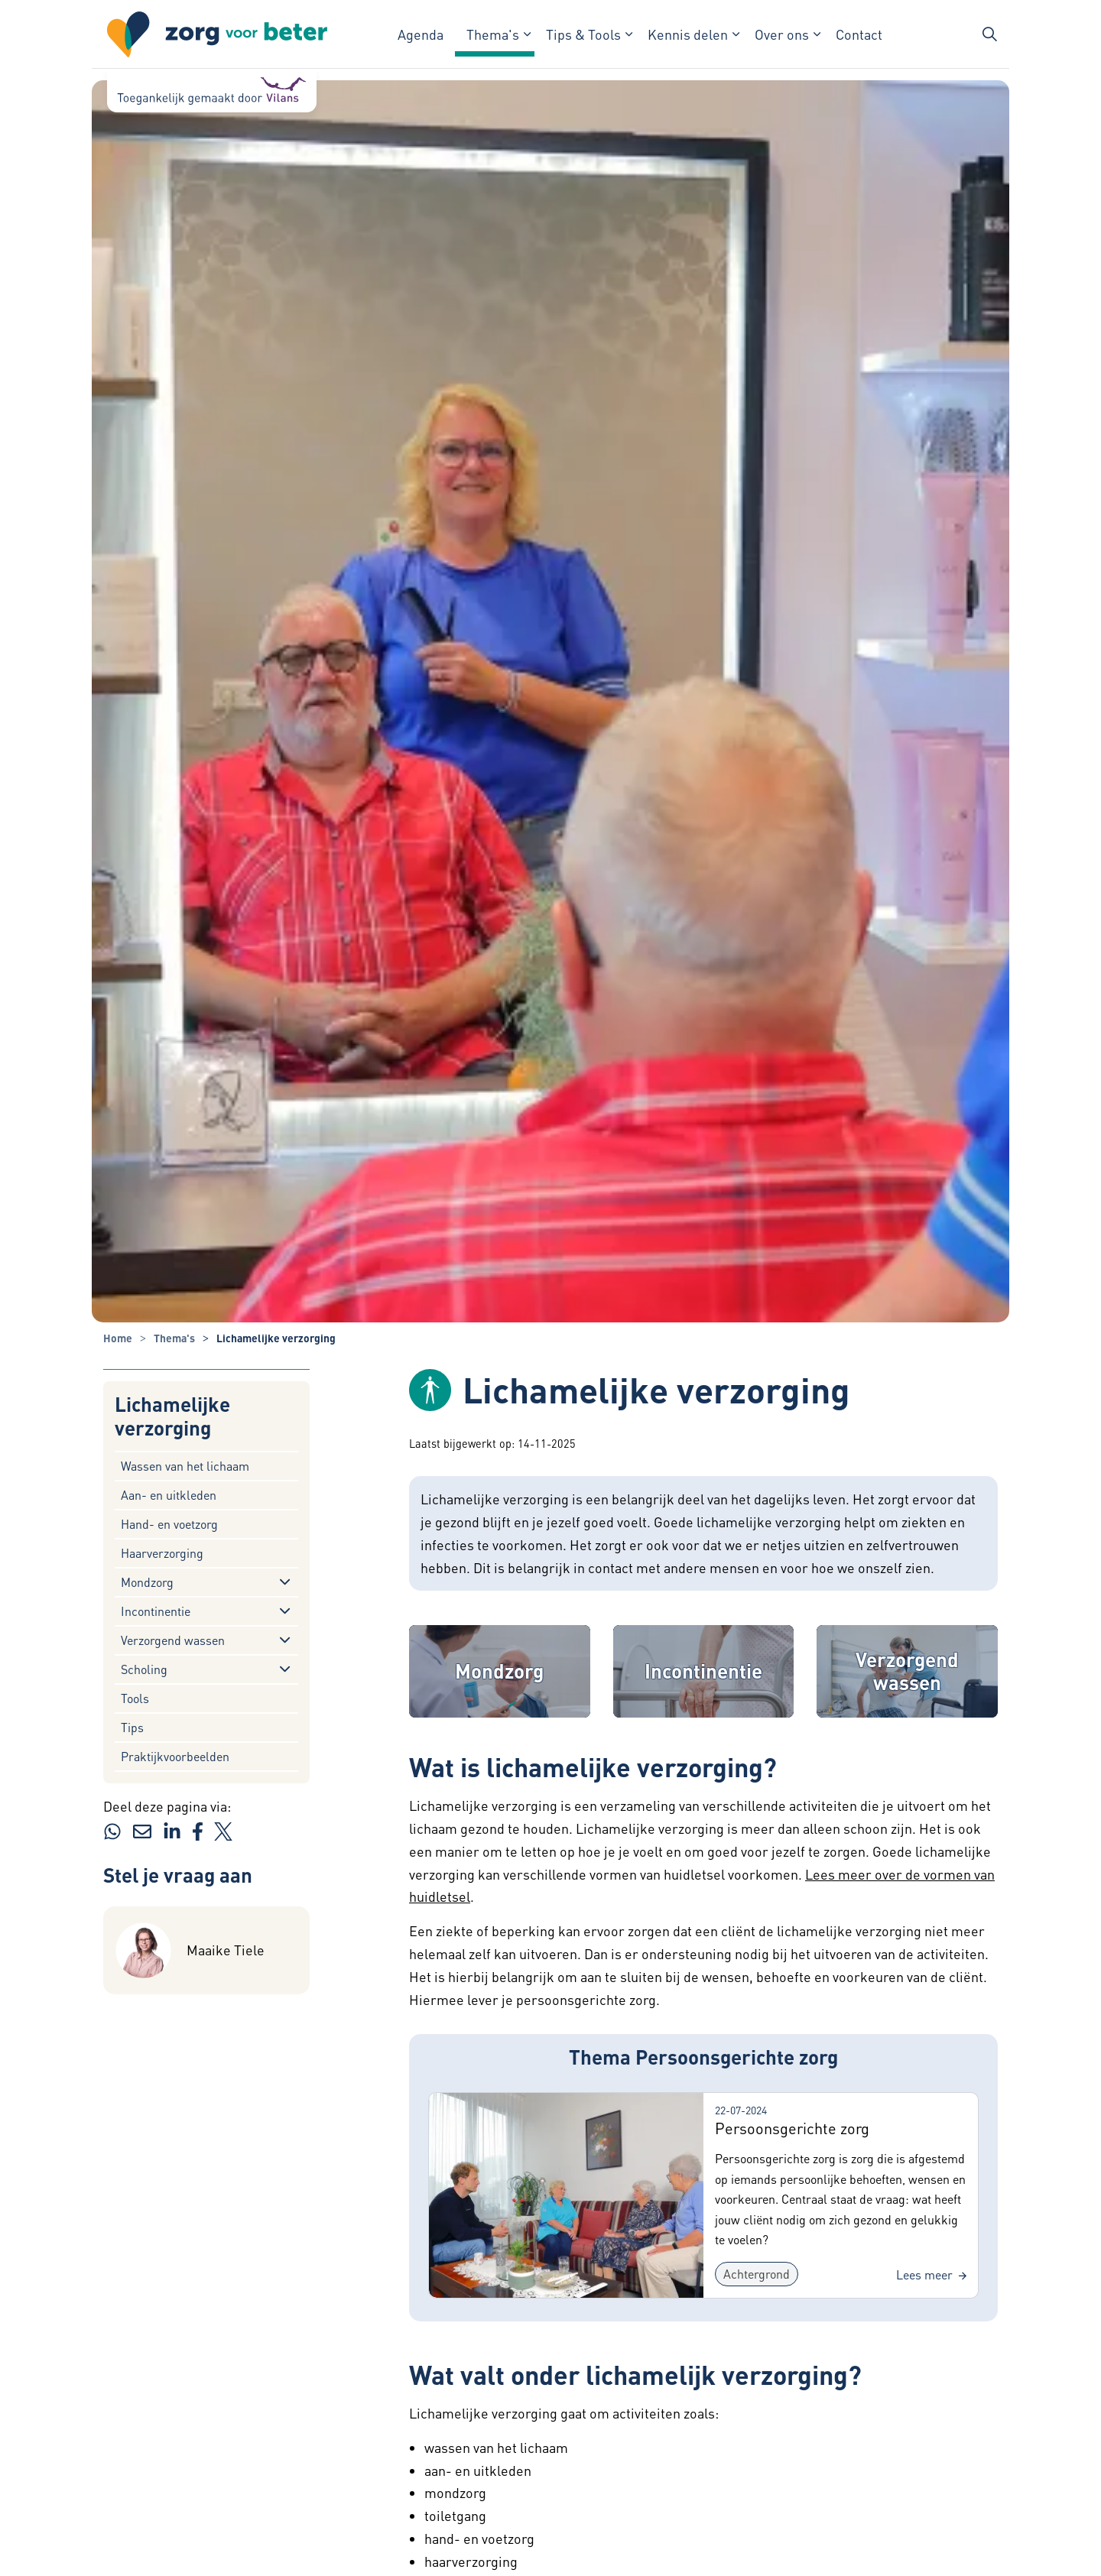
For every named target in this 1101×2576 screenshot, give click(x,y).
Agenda (420, 34)
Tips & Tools (583, 34)
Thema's (492, 34)
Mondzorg (147, 1582)
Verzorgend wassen (173, 1640)
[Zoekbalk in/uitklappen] (989, 34)
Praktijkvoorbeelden (175, 1756)
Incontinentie (155, 1611)
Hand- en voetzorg (169, 1524)
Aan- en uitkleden (168, 1495)
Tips (132, 1727)
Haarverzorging (162, 1553)
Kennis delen (688, 34)
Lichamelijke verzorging (172, 1416)
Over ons (782, 34)
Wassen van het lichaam (185, 1466)
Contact (859, 34)
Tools (135, 1698)
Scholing (144, 1669)
